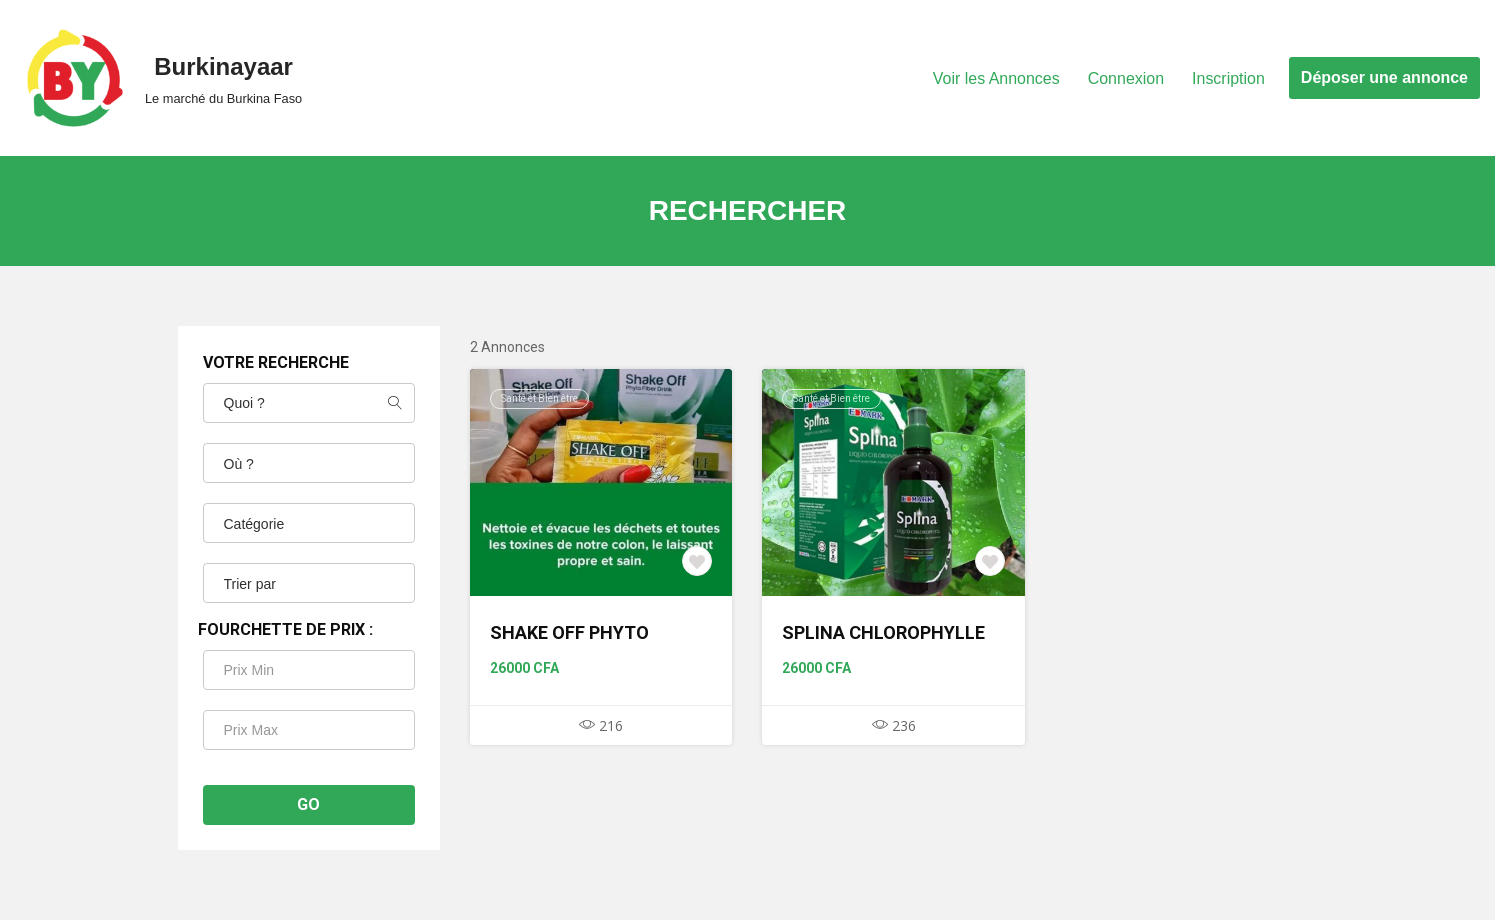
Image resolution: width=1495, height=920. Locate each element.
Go (308, 804)
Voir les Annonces (995, 78)
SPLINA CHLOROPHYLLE (883, 632)
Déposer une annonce (1384, 77)
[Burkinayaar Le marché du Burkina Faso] (158, 78)
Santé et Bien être (539, 398)
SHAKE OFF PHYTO (569, 632)
